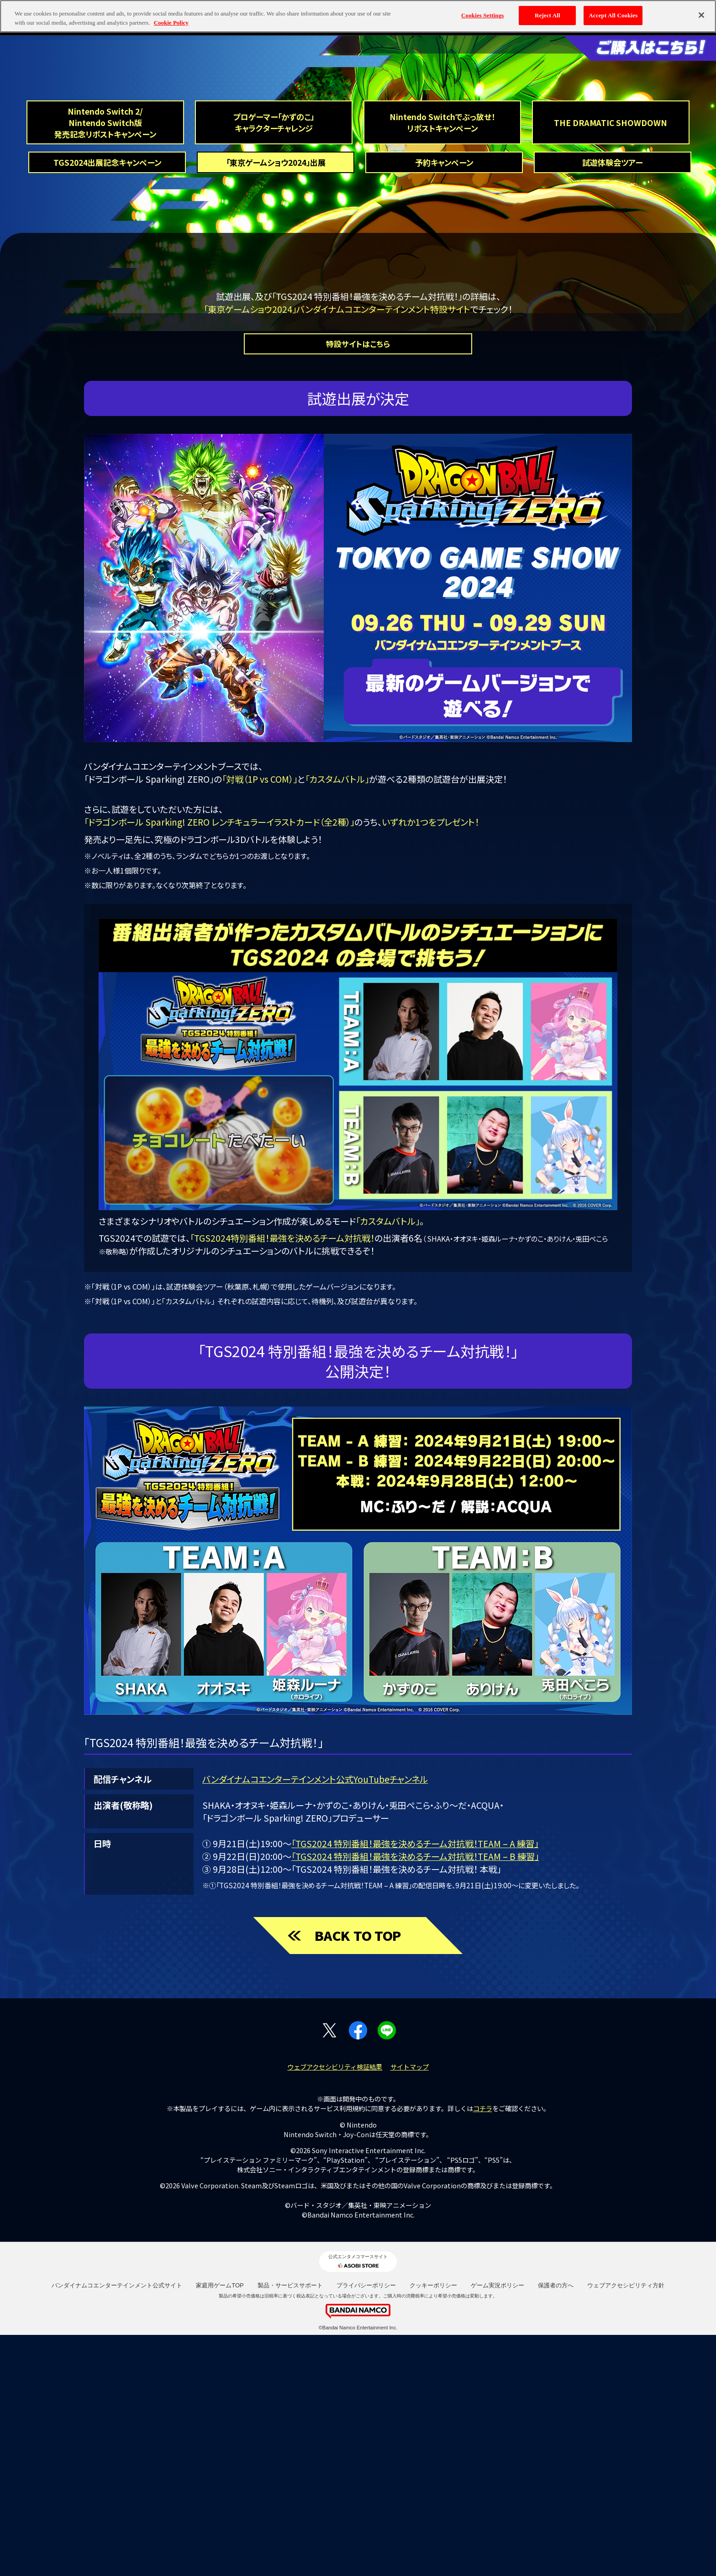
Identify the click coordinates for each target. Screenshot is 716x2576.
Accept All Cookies (613, 15)
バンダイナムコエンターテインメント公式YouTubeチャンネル (315, 2018)
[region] (358, 16)
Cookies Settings (482, 15)
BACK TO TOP (358, 2175)
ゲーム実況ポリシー (497, 2526)
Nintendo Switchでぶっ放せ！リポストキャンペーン (442, 252)
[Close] (701, 15)
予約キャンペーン (444, 295)
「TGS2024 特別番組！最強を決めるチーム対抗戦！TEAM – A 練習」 (414, 2083)
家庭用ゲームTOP (220, 2526)
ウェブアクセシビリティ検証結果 (334, 2308)
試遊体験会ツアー (612, 295)
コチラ (482, 2349)
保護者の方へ (556, 2526)
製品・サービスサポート (290, 2526)
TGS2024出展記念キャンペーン (107, 295)
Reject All (547, 15)
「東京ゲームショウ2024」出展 (276, 295)
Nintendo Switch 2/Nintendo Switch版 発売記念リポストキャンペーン (105, 252)
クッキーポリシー (433, 2526)
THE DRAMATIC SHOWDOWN (611, 252)
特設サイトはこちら (358, 582)
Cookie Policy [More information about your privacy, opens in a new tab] (171, 22)
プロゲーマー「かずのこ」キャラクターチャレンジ (273, 252)
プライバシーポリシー (366, 2526)
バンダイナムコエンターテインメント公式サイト (117, 2526)
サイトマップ (409, 2308)
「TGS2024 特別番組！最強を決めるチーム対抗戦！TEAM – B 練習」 (415, 2096)
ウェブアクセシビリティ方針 (625, 2526)
